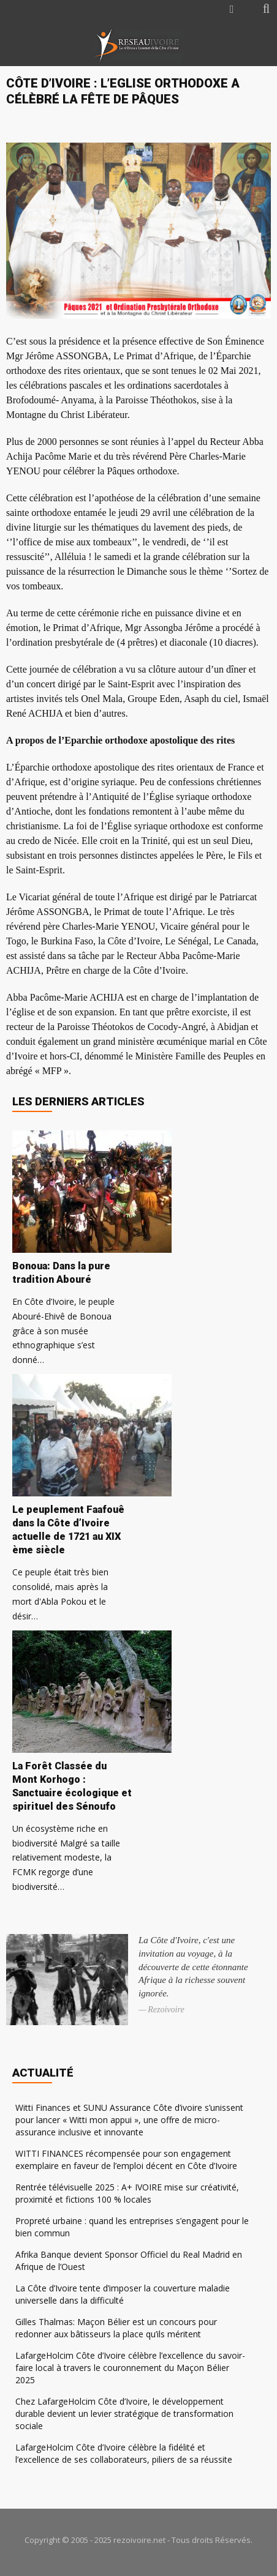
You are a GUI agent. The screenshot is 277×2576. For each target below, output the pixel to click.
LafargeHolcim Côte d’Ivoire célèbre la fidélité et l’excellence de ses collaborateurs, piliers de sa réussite (123, 2453)
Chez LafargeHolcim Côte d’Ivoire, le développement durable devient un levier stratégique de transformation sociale (124, 2413)
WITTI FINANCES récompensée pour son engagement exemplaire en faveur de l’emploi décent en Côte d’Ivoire (126, 2159)
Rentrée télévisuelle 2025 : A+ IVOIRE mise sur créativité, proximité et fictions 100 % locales (127, 2193)
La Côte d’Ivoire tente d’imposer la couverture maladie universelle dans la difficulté (122, 2294)
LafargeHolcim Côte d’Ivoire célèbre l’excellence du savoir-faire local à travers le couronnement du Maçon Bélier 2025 (130, 2368)
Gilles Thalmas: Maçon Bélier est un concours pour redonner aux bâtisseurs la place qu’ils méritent (116, 2328)
